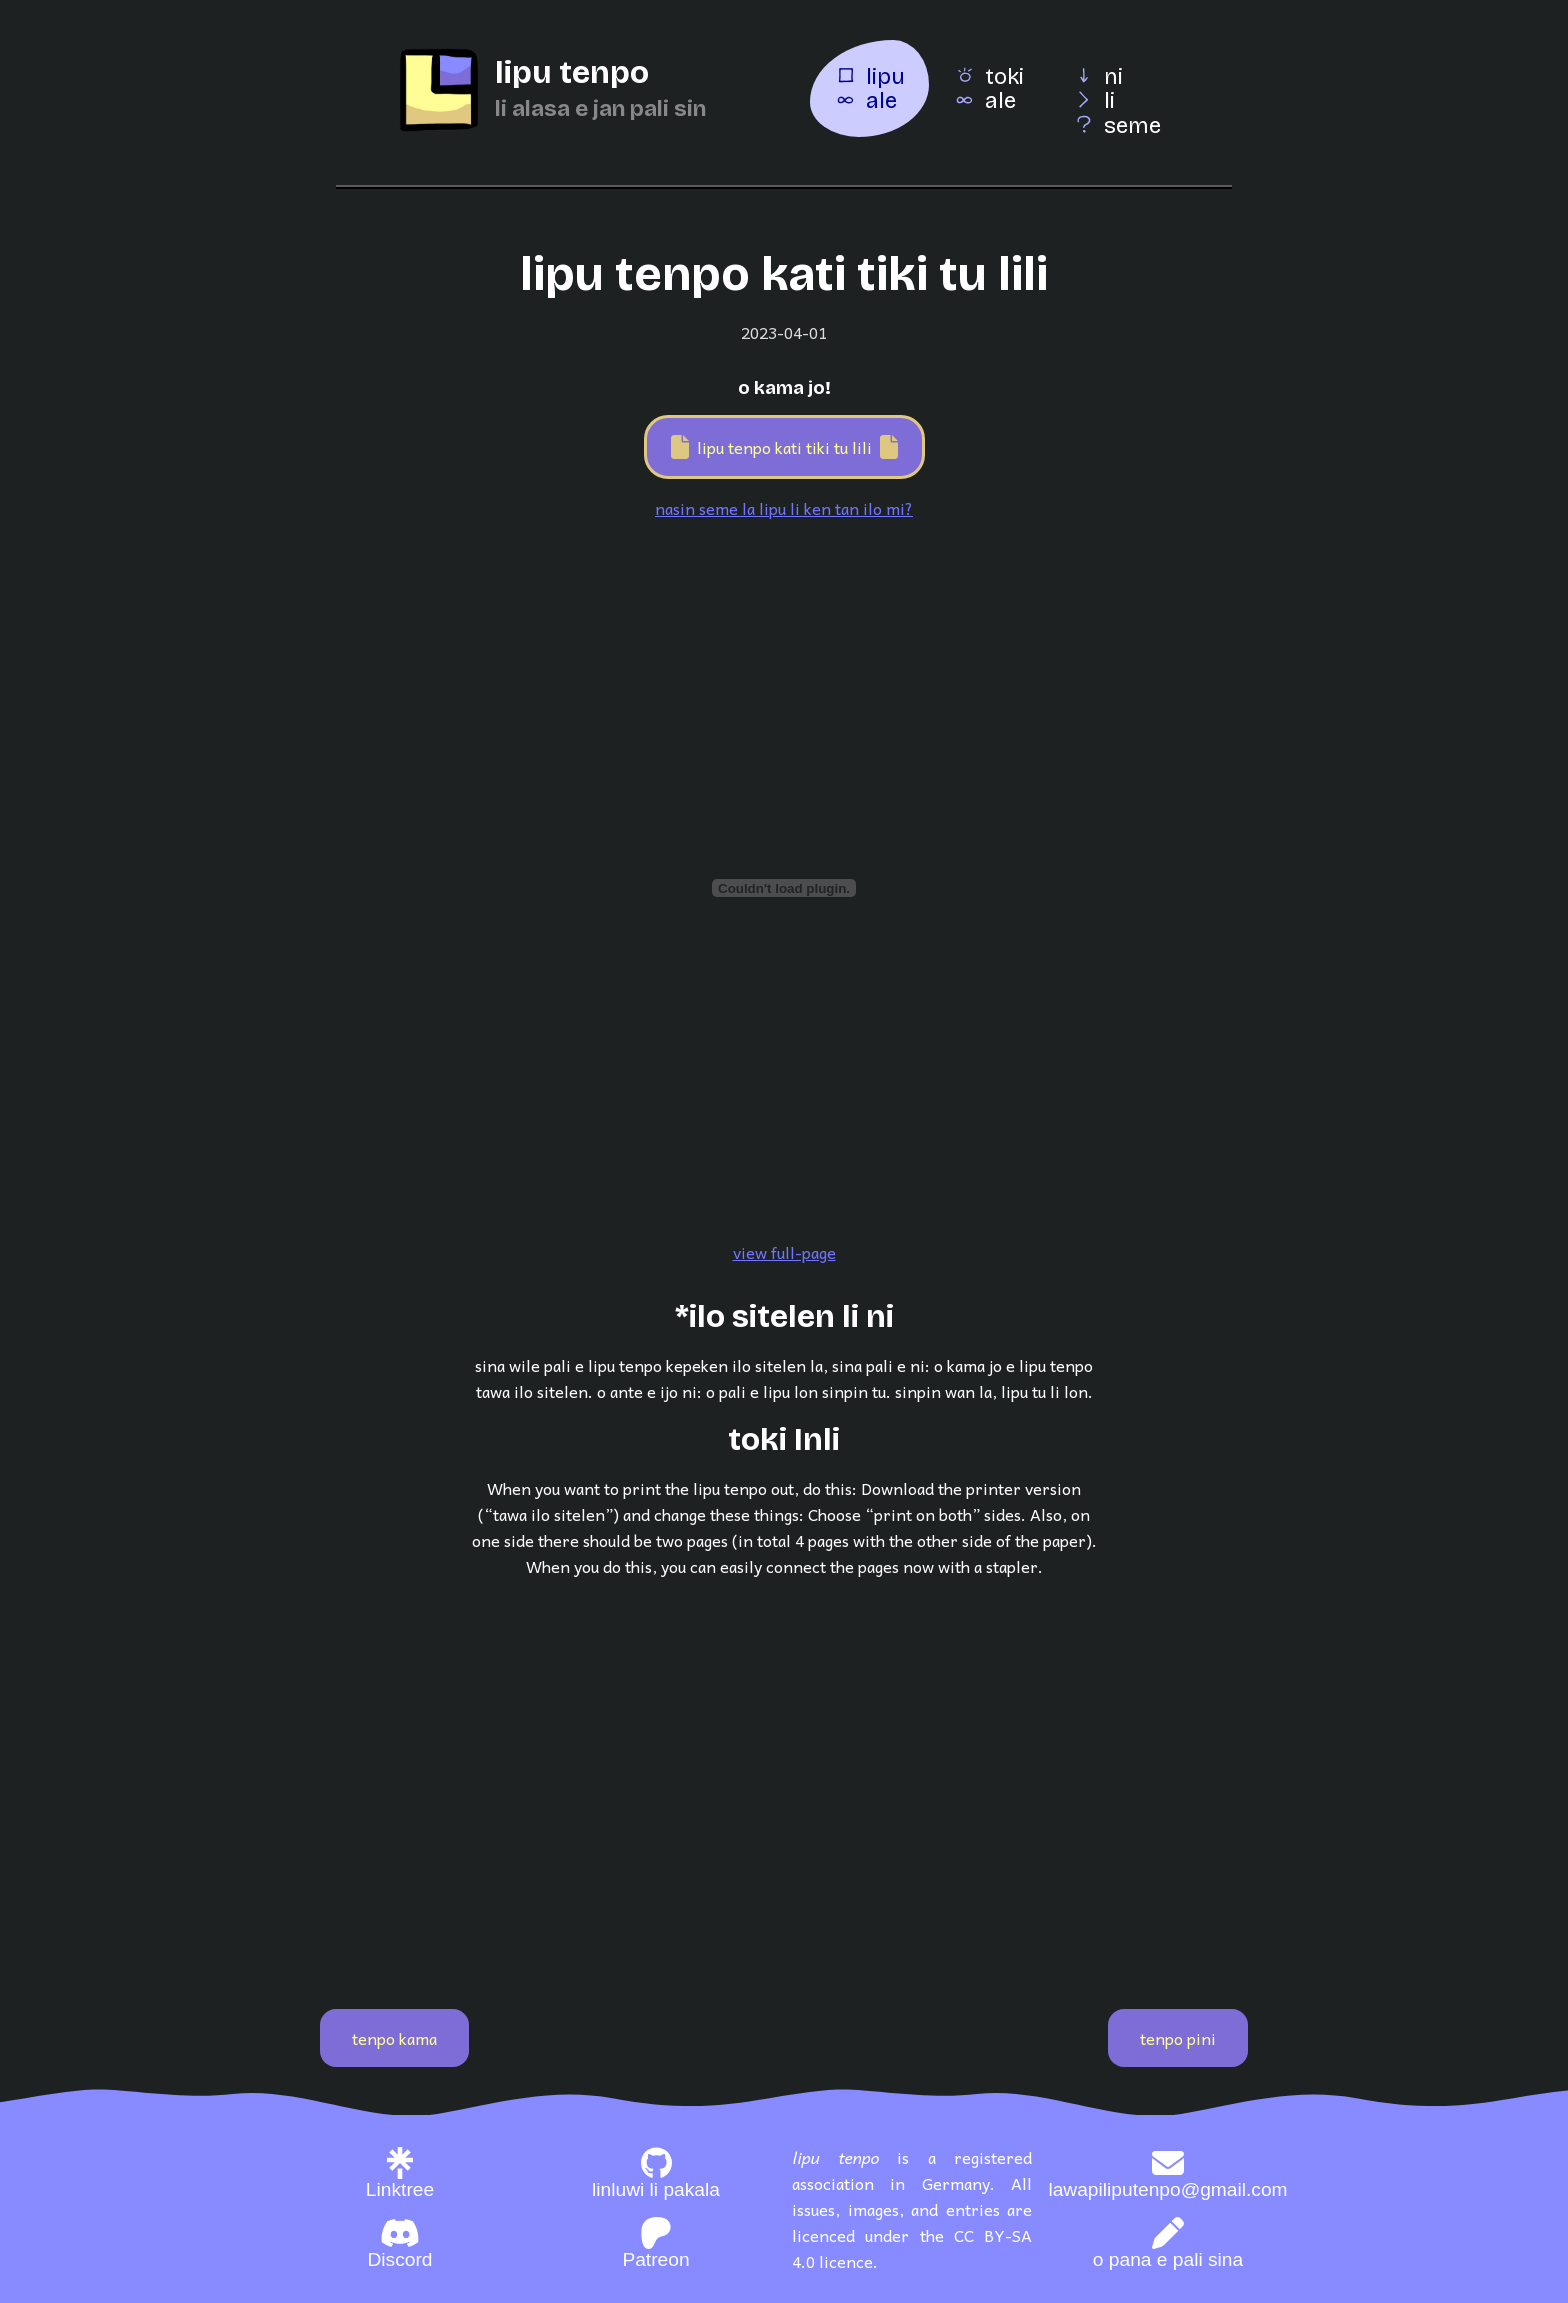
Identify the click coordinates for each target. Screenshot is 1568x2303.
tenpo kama (394, 2038)
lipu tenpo (572, 72)
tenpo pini (1178, 2038)
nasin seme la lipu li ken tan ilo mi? (784, 508)
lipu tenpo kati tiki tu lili (784, 447)
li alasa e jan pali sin (600, 108)
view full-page (784, 1252)
